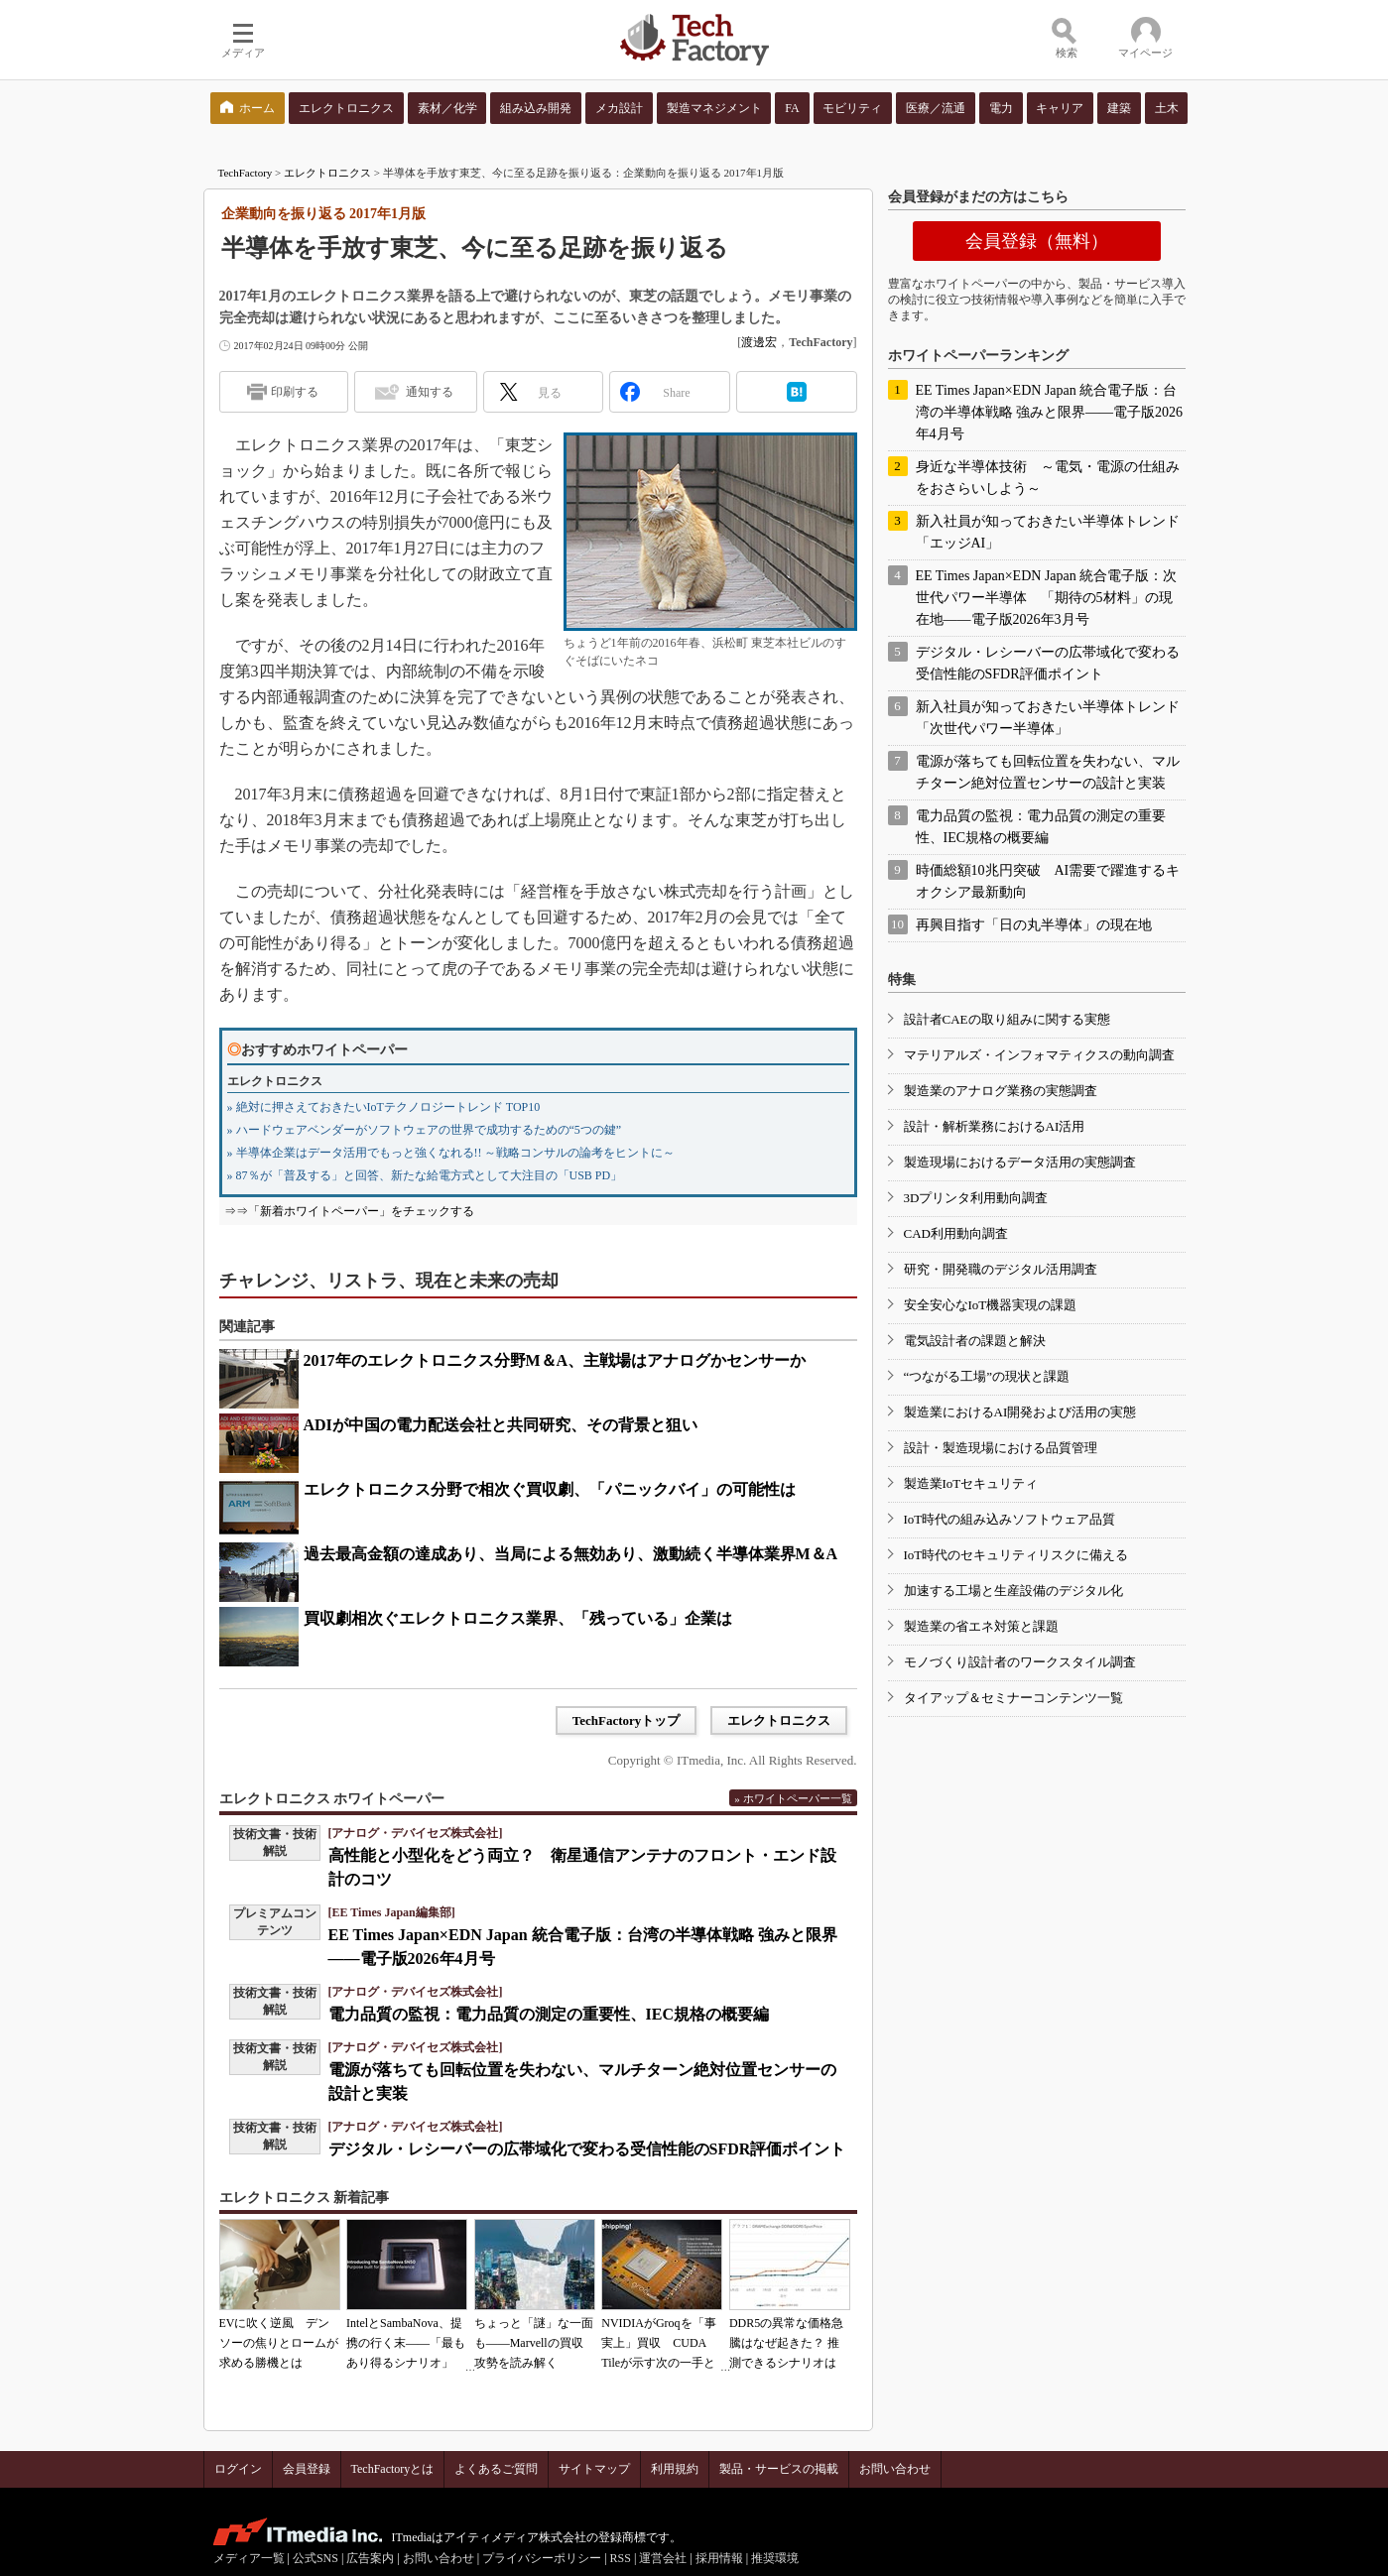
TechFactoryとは (393, 2469)
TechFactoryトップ (626, 1720)
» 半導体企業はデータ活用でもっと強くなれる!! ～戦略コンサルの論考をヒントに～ (451, 1153)
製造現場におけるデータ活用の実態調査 (1020, 1162)
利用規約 (674, 2469)
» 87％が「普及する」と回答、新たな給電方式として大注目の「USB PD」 (425, 1175)
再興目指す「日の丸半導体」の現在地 (1034, 925)
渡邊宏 (759, 342)
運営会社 (663, 2558)
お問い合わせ (895, 2469)
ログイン (238, 2469)
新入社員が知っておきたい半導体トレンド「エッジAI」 (1048, 532)
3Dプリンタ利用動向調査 (976, 1197)
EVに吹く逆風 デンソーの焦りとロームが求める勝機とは (278, 2343)
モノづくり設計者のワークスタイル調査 (1020, 1662)
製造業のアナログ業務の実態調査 (1000, 1090)
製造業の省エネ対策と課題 (981, 1626)
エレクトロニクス (327, 173)
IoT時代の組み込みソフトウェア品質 (1010, 1519)
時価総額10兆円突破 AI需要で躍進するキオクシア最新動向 (1048, 881)
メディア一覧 (249, 2558)
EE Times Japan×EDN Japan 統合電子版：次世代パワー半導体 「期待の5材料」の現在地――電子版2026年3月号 (1047, 597)
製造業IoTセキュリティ (971, 1483)
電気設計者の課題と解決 (975, 1340)
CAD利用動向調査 (956, 1233)
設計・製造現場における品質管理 (1000, 1447)
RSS (620, 2558)
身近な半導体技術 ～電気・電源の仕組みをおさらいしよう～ (1048, 477)
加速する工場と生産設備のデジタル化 (1013, 1590)
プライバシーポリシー (541, 2558)
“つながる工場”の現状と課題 (987, 1376)
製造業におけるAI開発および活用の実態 (1020, 1412)
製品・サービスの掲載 (778, 2469)
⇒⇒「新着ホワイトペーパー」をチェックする (349, 1211)
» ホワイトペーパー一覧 (792, 1798)
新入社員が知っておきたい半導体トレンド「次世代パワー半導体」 (1048, 717)
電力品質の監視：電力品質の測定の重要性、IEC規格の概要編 (548, 2014)
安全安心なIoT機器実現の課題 (990, 1304)
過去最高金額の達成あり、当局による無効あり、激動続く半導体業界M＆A (571, 1553)
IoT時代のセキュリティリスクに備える (1016, 1554)
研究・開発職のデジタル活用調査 (1000, 1269)
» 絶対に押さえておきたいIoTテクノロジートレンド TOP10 (384, 1107)
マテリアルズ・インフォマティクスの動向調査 (1039, 1054)
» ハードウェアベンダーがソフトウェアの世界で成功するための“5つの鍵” (424, 1130)
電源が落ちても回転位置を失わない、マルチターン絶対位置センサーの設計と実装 (1048, 772)
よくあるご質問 (496, 2469)
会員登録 (306, 2469)
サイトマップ (594, 2469)
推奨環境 (775, 2558)
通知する (429, 392)
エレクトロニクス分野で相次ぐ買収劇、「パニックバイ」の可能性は (550, 1489)
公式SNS (315, 2558)
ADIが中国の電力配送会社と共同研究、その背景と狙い (500, 1424)
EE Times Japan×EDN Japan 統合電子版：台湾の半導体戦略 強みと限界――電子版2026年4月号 (1050, 412)
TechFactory (245, 173)
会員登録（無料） (1036, 241)
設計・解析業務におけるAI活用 (994, 1126)
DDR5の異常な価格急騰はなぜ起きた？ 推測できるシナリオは (786, 2343)
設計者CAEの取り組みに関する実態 (1007, 1019)
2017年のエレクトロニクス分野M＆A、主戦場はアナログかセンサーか (555, 1360)
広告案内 (370, 2558)
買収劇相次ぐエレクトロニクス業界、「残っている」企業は (518, 1618)
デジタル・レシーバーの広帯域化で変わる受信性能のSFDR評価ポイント (587, 2149)
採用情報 (719, 2558)
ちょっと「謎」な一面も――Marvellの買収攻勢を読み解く (533, 2343)
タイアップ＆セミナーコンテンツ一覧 (1013, 1697)
